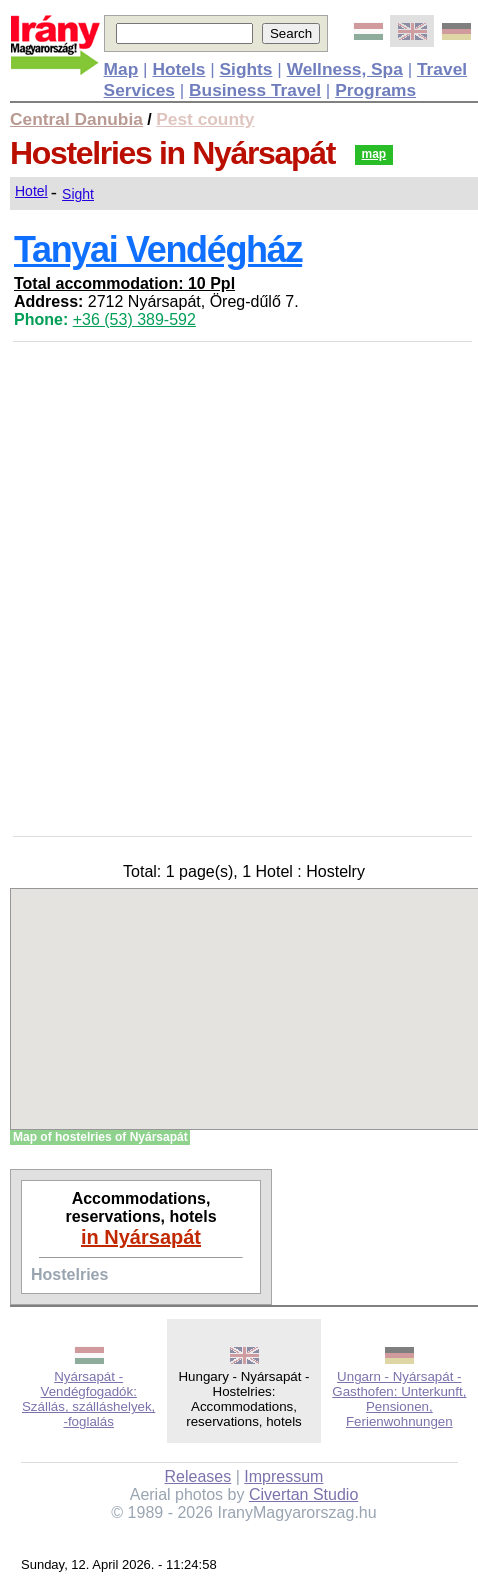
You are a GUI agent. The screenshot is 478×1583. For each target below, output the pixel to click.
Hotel (31, 191)
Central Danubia (76, 119)
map (374, 154)
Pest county (205, 119)
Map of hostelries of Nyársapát (100, 1137)
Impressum (283, 1476)
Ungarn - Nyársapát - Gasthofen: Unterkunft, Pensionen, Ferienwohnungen (399, 1399)
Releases (198, 1476)
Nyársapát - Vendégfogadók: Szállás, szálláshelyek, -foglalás (88, 1399)
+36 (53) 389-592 (134, 319)
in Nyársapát (141, 1237)
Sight (78, 194)
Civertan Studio (303, 1494)
